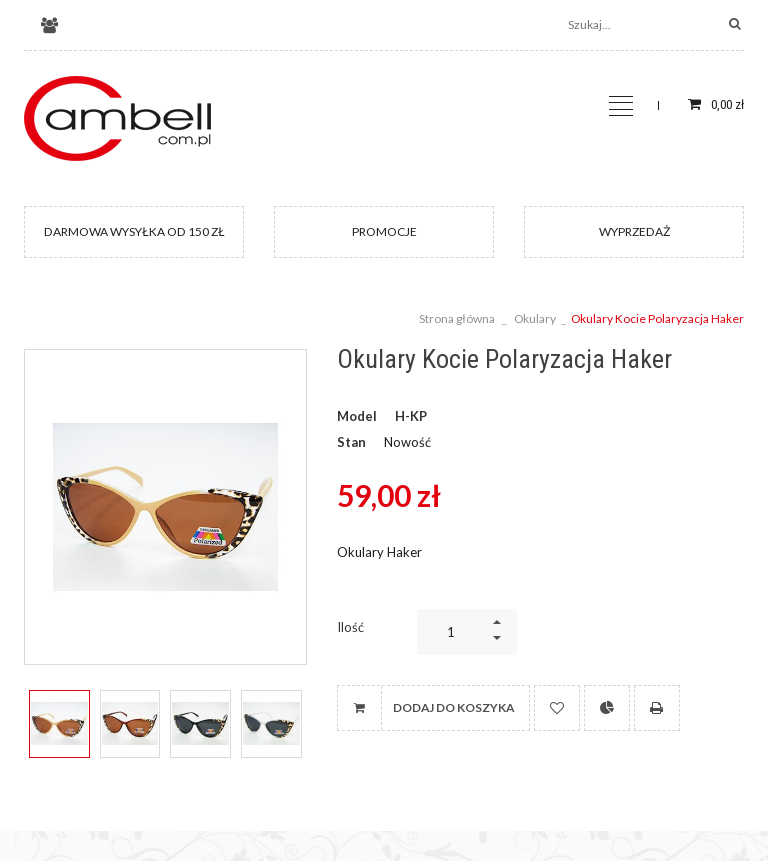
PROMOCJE (384, 231)
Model (357, 416)
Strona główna (457, 318)
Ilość (350, 627)
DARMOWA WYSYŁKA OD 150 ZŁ (134, 231)
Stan (351, 442)
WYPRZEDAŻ (634, 231)
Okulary (535, 318)
